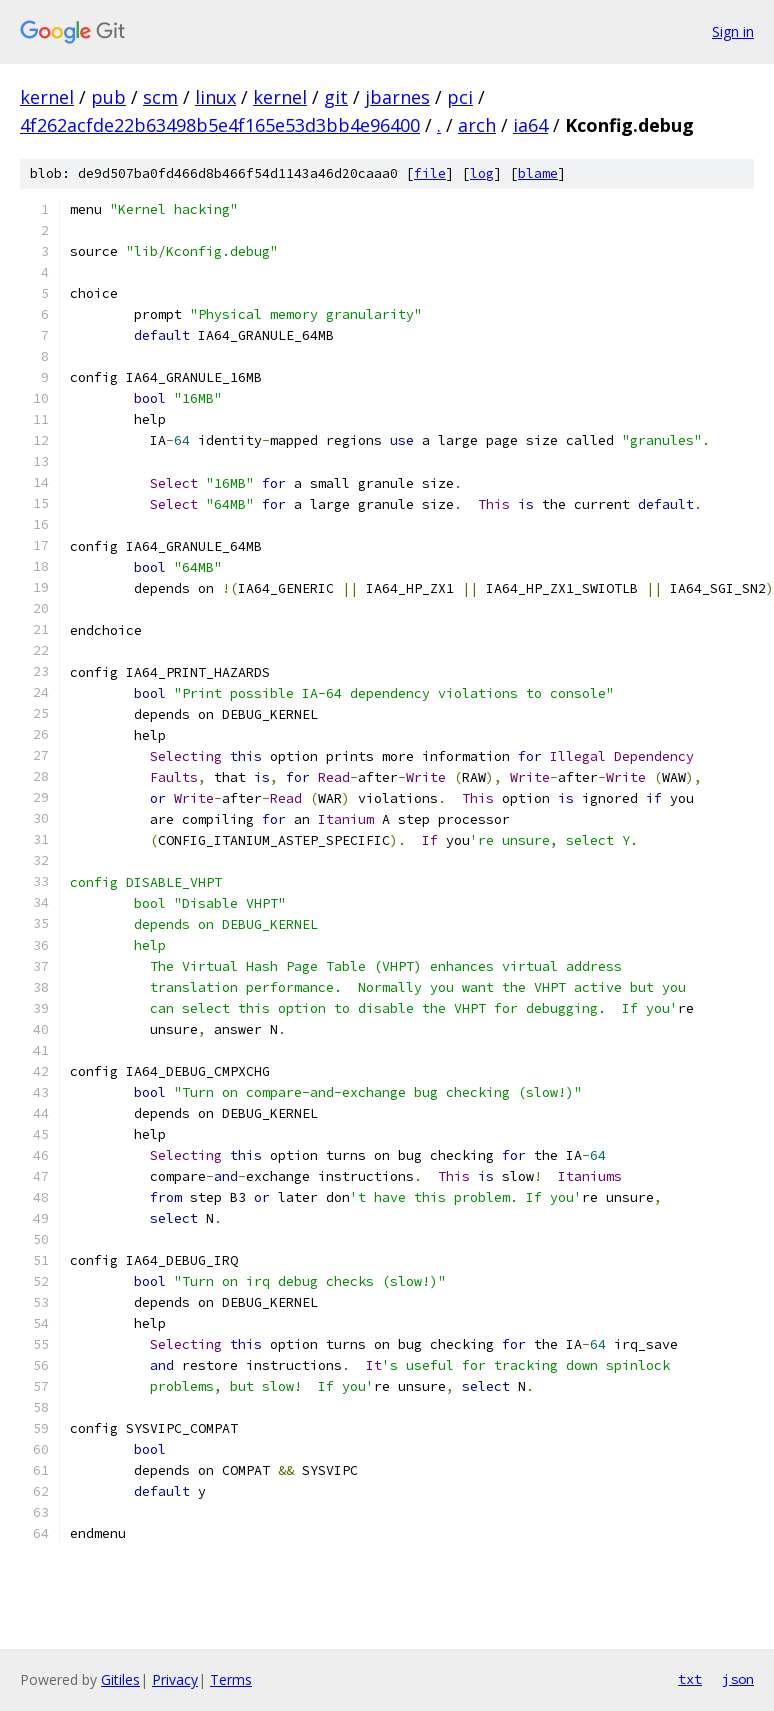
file (430, 173)
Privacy (175, 1679)
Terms (231, 1679)
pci (460, 97)
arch (477, 125)
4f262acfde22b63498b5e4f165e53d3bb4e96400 (220, 125)
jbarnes (397, 97)
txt (690, 1679)
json (738, 1679)
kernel (47, 97)
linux (215, 97)
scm (160, 97)
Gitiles (120, 1679)
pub (108, 97)
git (336, 97)
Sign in (733, 31)
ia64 (530, 125)
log (482, 173)
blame (538, 173)
